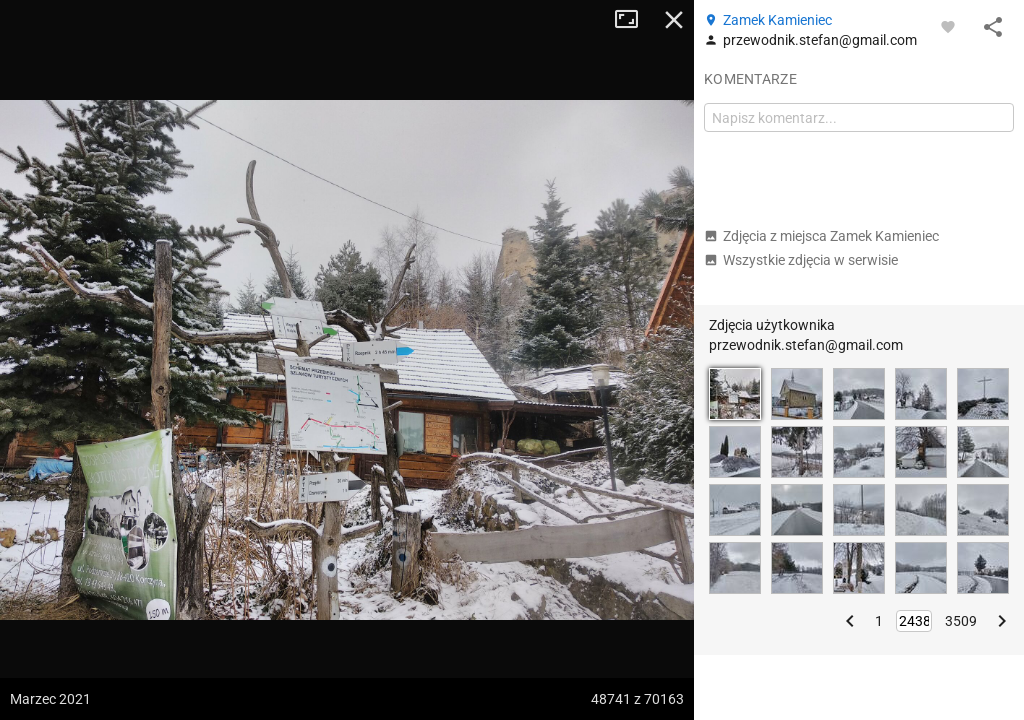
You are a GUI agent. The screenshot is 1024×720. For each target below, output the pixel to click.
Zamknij (674, 20)
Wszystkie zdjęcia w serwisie (801, 260)
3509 (961, 621)
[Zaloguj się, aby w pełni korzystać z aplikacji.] (948, 26)
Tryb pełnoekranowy (634, 20)
